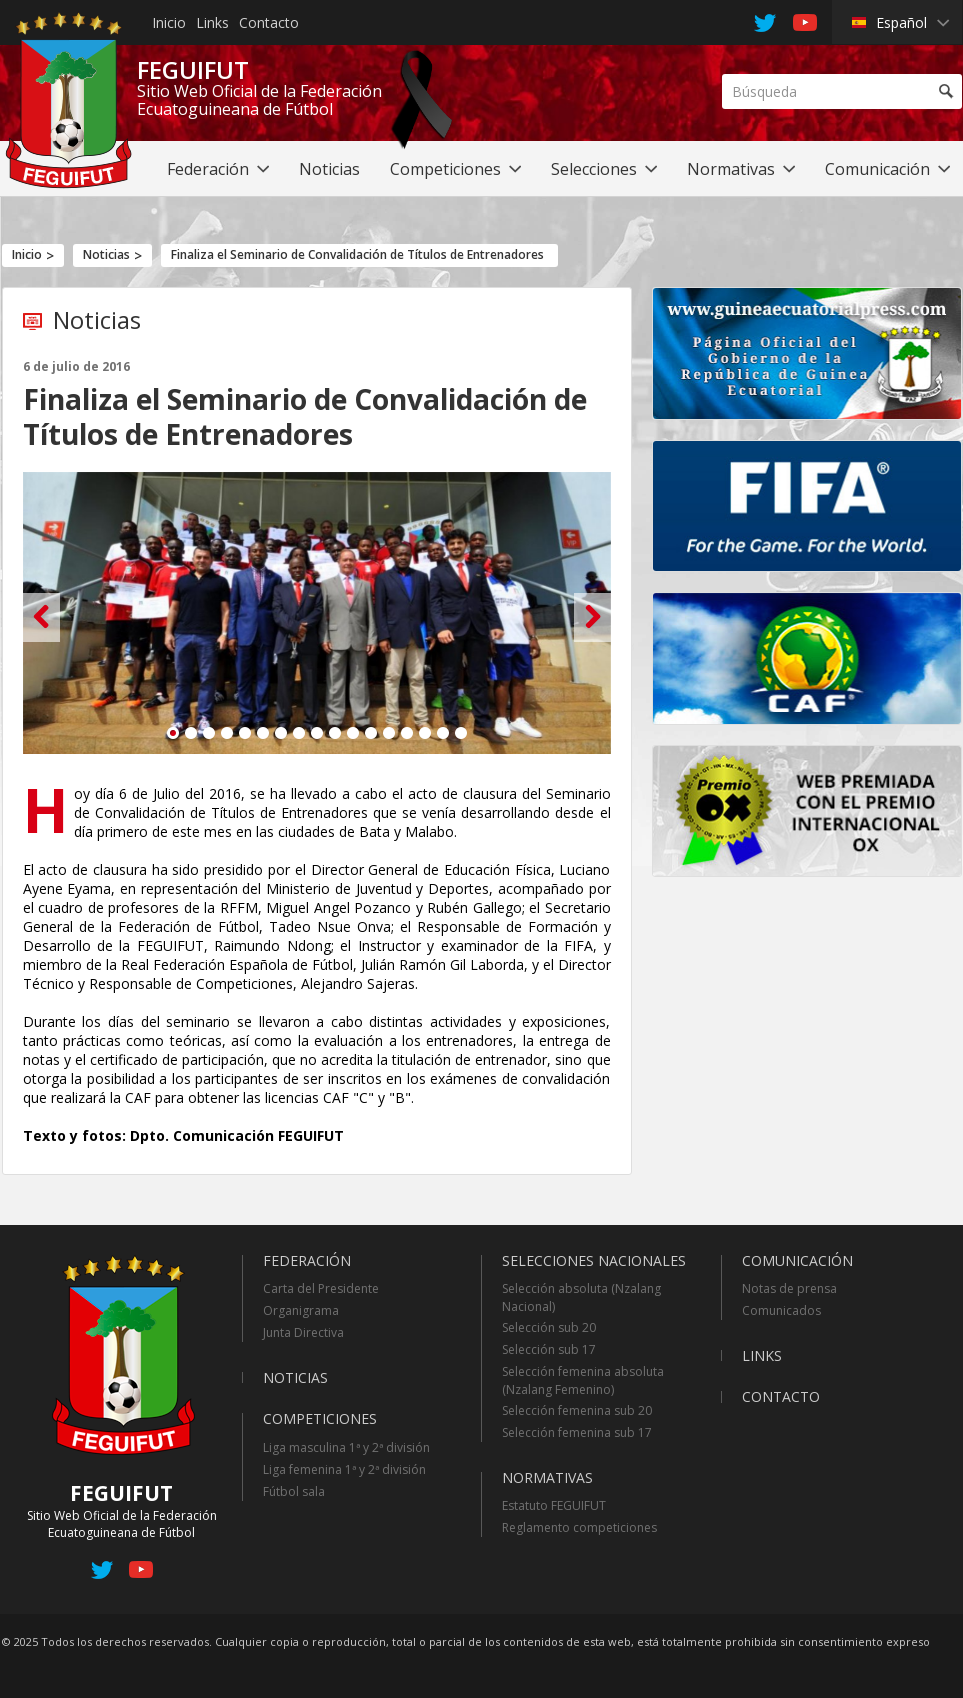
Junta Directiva (303, 1332)
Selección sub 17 (549, 1349)
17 (461, 733)
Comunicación (797, 1260)
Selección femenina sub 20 (577, 1410)
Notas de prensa (789, 1288)
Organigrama (301, 1310)
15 (425, 733)
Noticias (106, 254)
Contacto (269, 22)
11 (353, 733)
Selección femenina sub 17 (577, 1432)
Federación (307, 1260)
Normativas (547, 1477)
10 (335, 733)
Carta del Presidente (321, 1288)
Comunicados (781, 1310)
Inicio (169, 22)
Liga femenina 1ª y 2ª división (344, 1469)
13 (389, 733)
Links (212, 22)
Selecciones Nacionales (594, 1260)
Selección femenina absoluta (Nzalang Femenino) (583, 1380)
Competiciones (320, 1418)
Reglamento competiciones (579, 1527)
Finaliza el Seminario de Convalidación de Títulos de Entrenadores (357, 254)
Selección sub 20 (549, 1327)
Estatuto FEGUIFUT (554, 1505)
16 (443, 733)
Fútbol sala (294, 1491)
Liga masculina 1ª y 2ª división (346, 1447)
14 (407, 733)
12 (371, 733)
